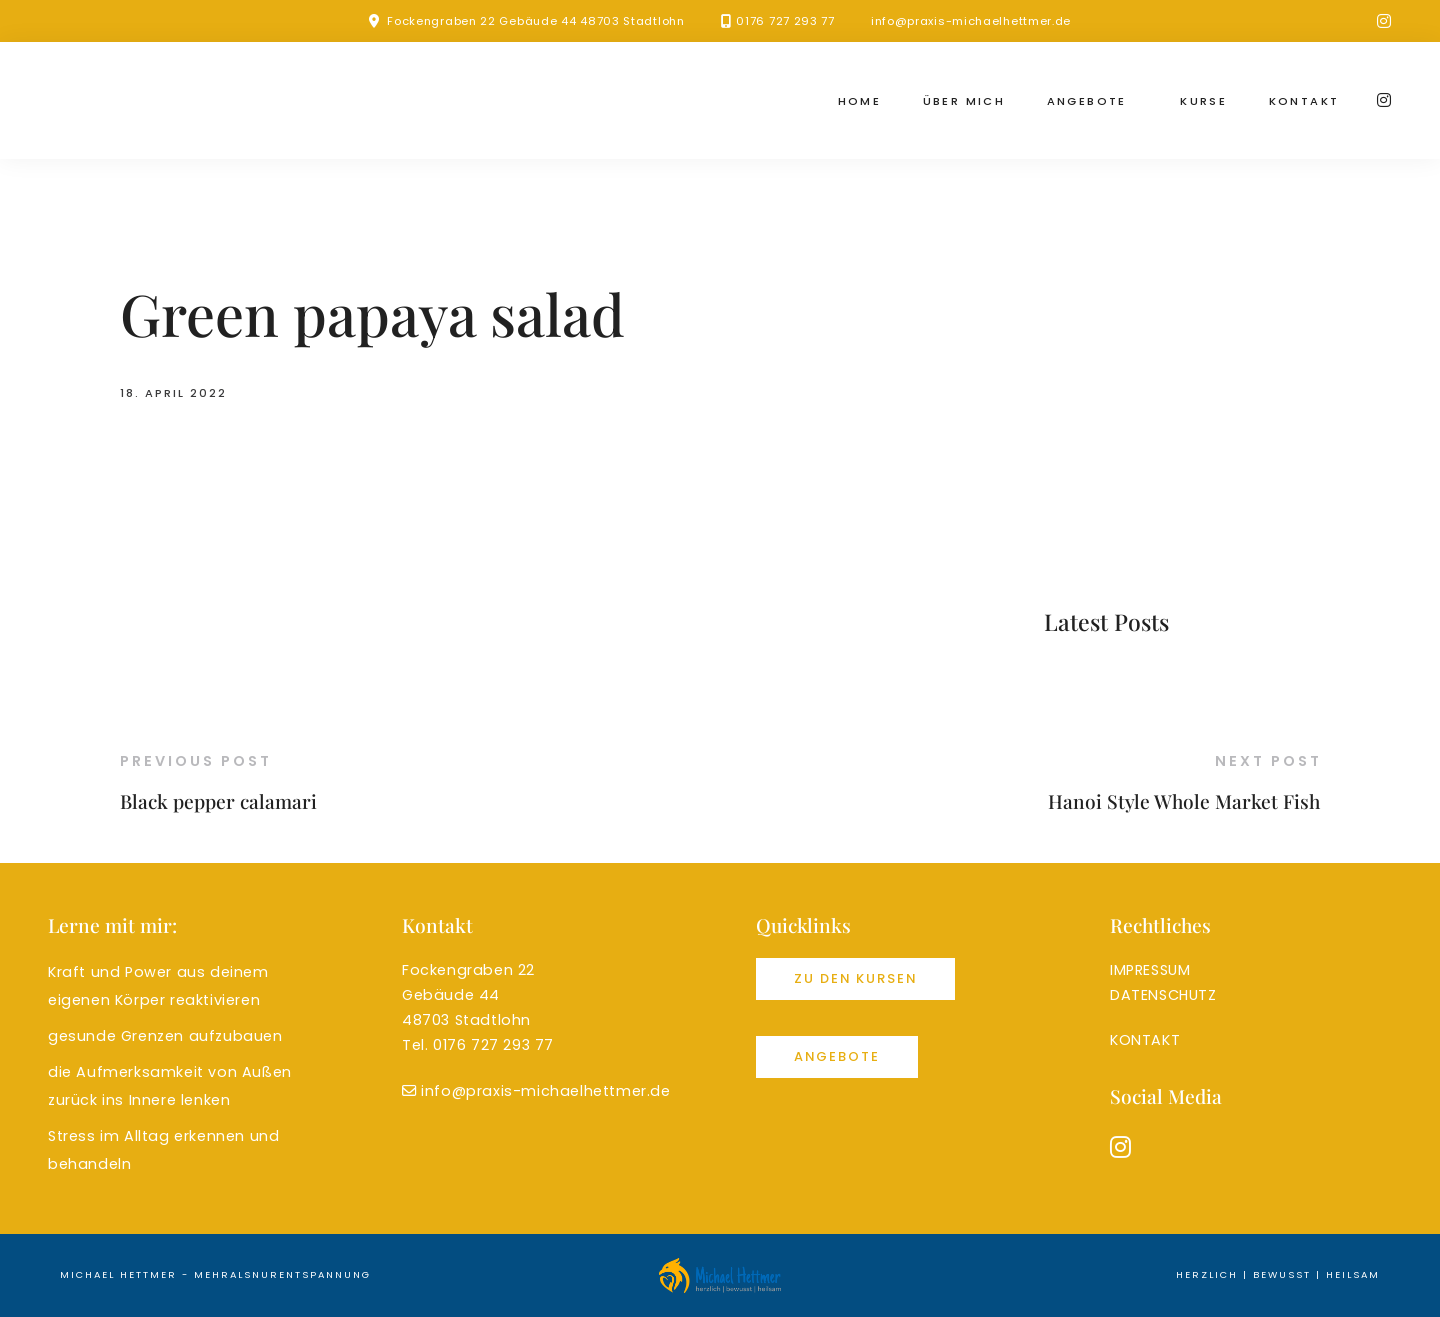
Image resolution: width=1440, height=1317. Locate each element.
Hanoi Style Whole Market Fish (1184, 801)
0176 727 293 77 (785, 21)
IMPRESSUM (1150, 970)
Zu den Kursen (855, 978)
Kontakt (1304, 101)
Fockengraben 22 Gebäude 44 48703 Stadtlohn (535, 21)
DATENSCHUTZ (1163, 995)
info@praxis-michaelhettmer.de (971, 21)
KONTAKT (1145, 1040)
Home (860, 101)
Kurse (1203, 101)
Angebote (1087, 101)
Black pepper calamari (218, 801)
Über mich (964, 101)
